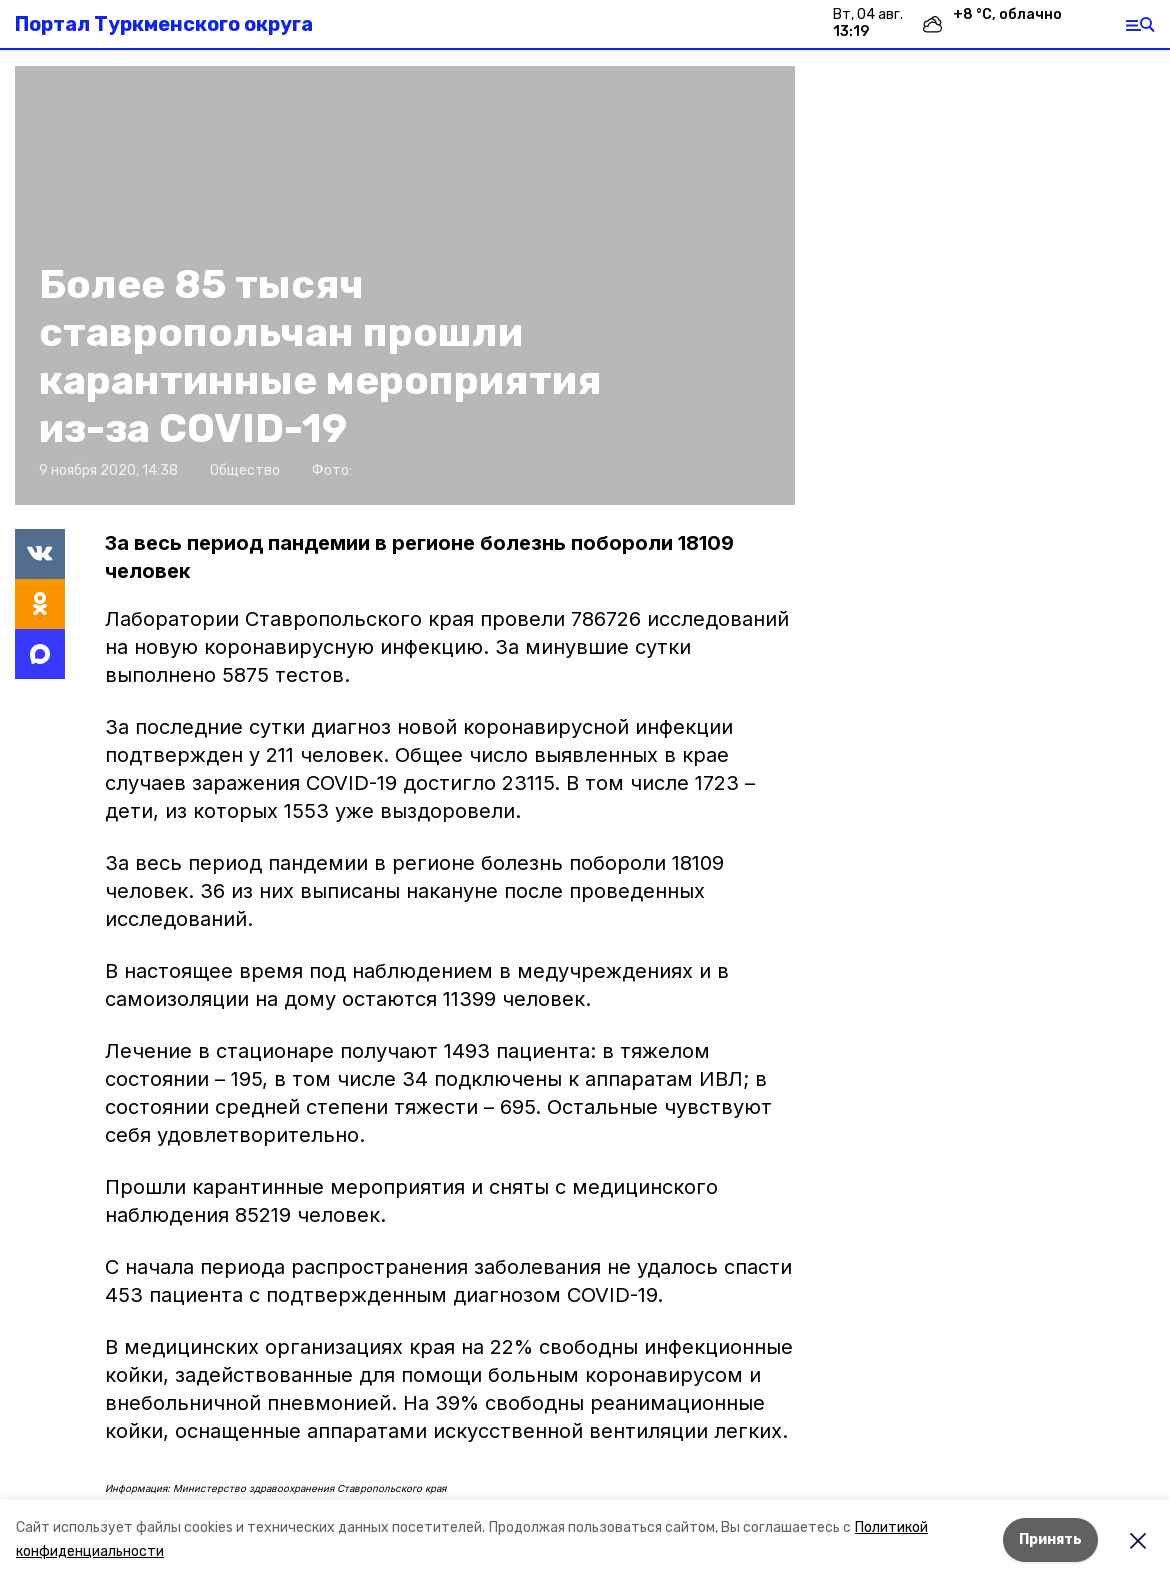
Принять (1050, 1539)
